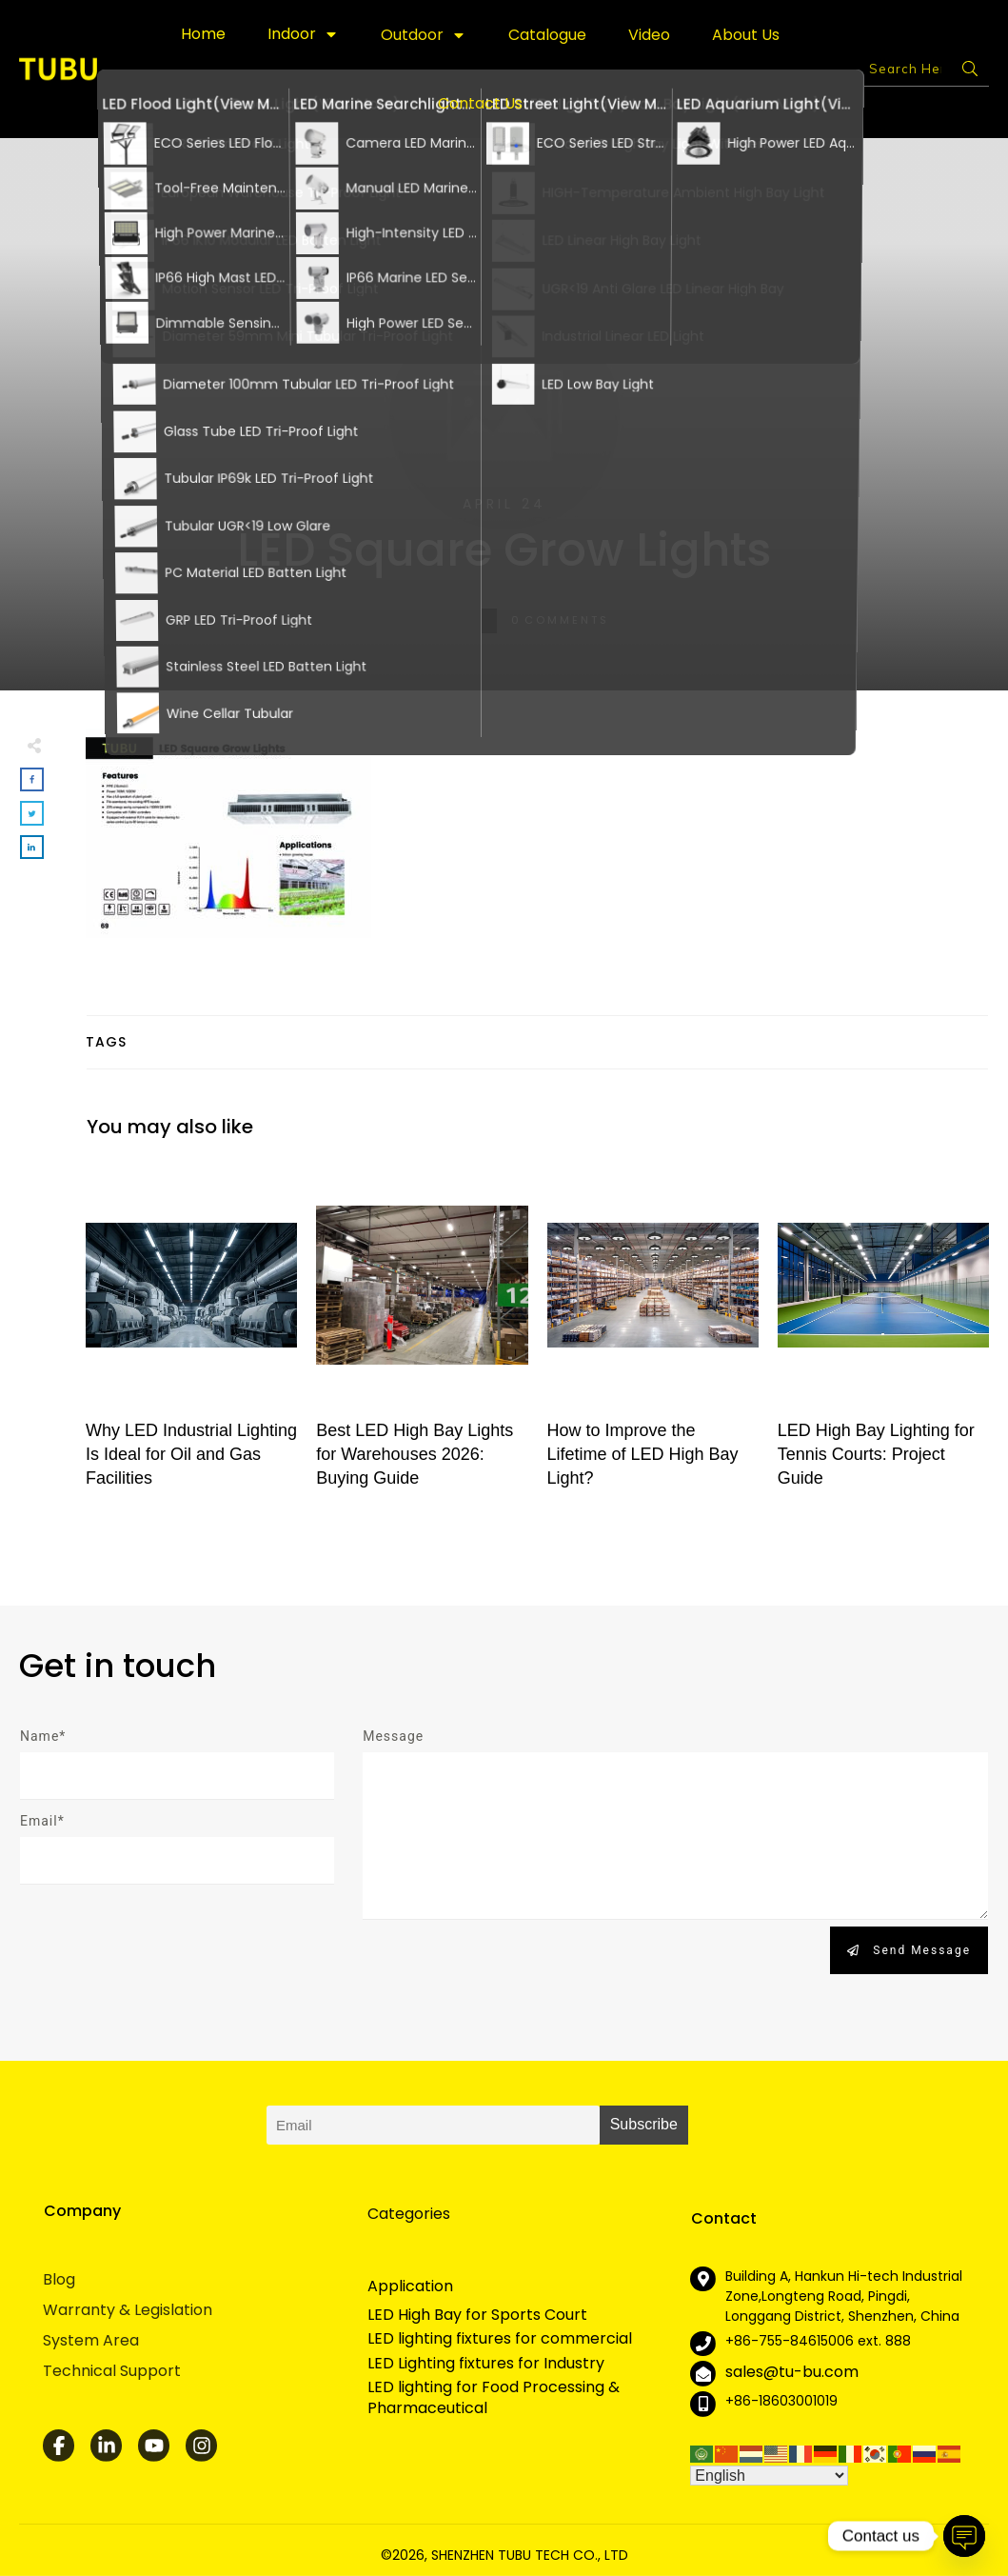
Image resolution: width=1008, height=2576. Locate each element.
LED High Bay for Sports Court (477, 2315)
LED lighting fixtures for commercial (499, 2338)
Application (410, 2286)
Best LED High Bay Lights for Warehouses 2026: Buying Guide (421, 1335)
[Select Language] (769, 2476)
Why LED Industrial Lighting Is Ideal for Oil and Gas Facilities (191, 1335)
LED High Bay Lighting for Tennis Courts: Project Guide (883, 1335)
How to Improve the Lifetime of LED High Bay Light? (653, 1335)
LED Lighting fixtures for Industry (485, 2363)
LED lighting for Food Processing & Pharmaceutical (493, 2398)
